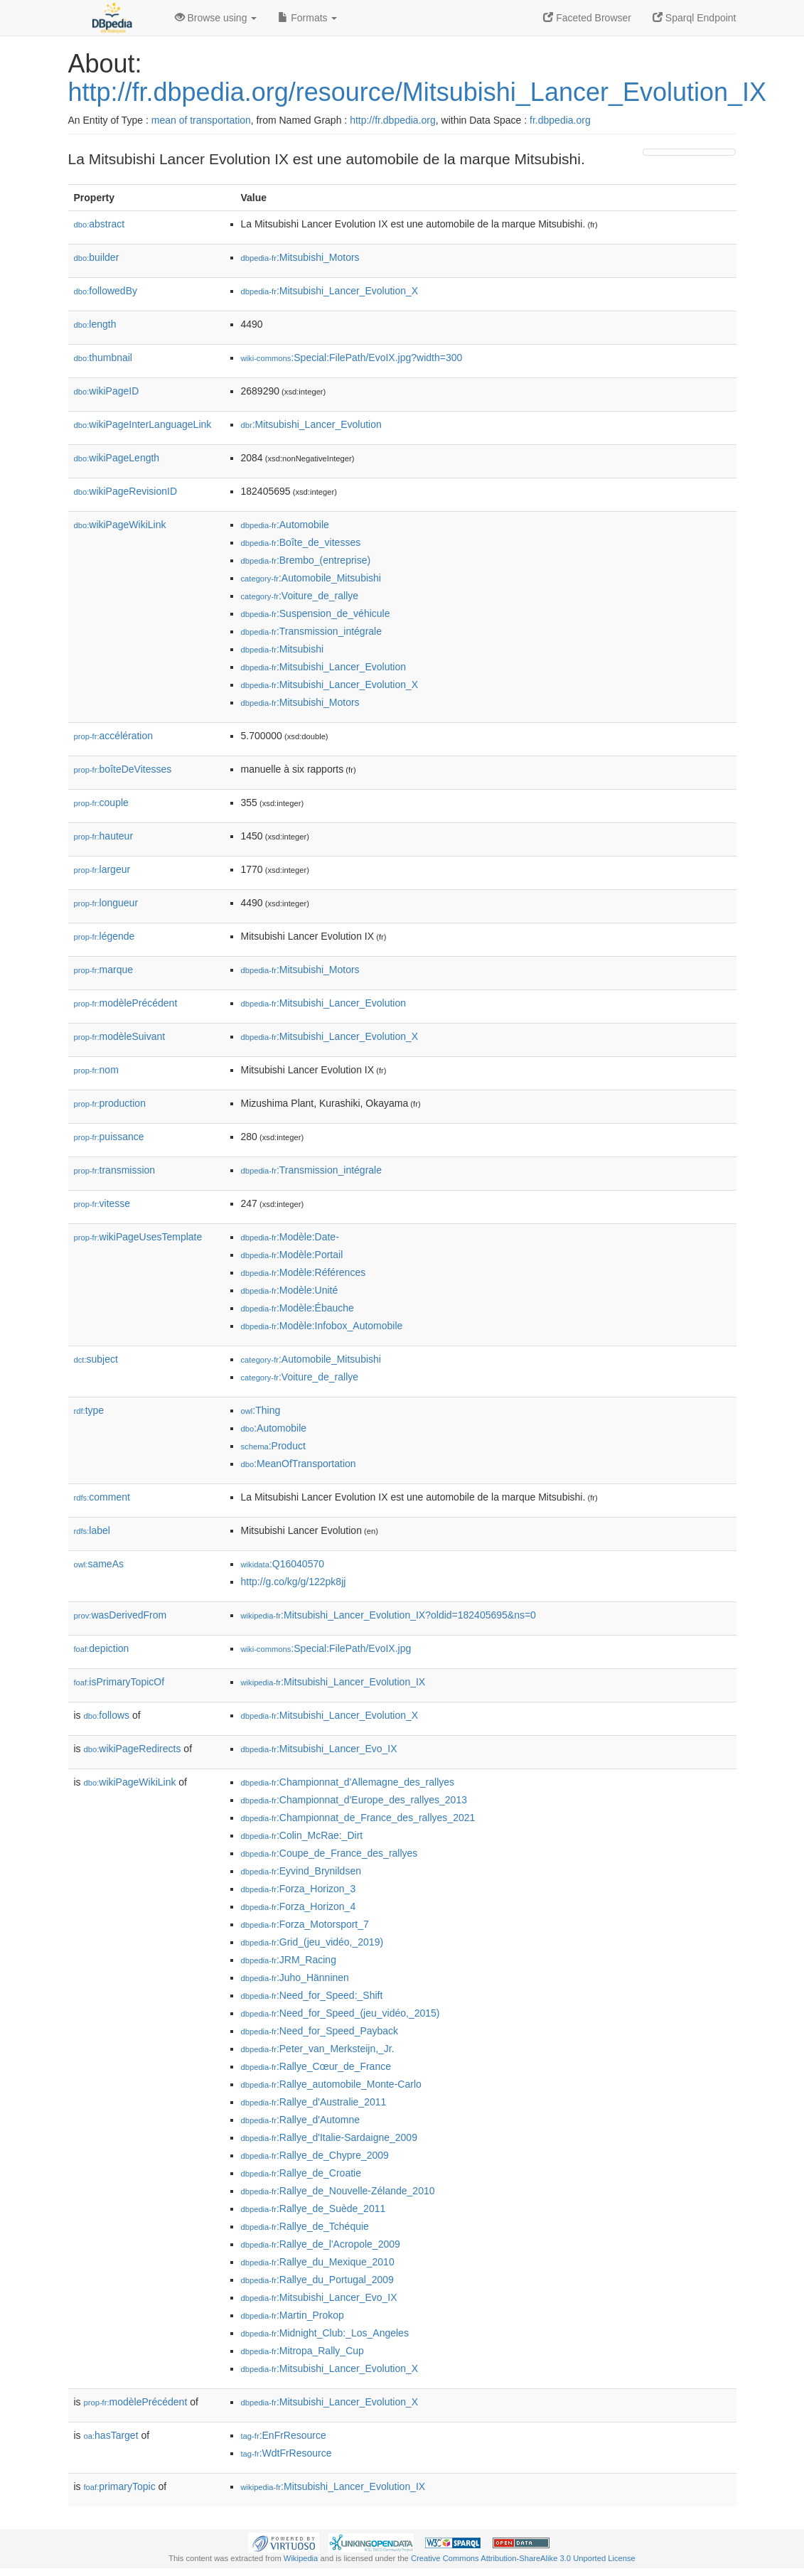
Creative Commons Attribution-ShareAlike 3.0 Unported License (523, 2558)
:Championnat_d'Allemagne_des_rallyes (348, 1782)
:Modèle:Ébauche (297, 1308)
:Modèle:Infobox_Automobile (322, 1325)
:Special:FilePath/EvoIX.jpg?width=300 (352, 357)
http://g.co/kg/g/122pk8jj (293, 1581)
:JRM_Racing (288, 1959)
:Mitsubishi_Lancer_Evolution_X (330, 290)
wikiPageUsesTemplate (138, 1237)
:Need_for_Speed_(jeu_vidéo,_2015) (340, 2013)
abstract (99, 224)
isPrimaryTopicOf (119, 1681)
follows (107, 1715)
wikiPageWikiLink (120, 524)
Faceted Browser (587, 17)
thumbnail (103, 357)
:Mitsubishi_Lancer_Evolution (311, 424)
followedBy (105, 290)
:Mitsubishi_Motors (300, 257)
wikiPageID (106, 391)
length (95, 324)
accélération (114, 735)
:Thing (261, 1410)
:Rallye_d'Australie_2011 (314, 2102)
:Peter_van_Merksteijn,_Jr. (318, 2048)
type (89, 1410)
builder (96, 257)
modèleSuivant (120, 1036)
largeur (102, 869)
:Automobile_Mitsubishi (311, 578)
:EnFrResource (283, 2435)
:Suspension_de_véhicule (315, 613)
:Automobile (285, 524)
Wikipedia (301, 2558)
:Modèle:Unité (289, 1290)
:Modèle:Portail (292, 1254)
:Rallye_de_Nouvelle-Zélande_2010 (338, 2190)
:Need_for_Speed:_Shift (312, 1995)
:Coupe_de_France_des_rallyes (329, 1853)
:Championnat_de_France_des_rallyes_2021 (358, 1817)
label (92, 1530)
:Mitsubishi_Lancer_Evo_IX (319, 1748)
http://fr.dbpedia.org (393, 120)
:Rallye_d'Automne (300, 2119)
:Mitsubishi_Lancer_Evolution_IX (333, 1681)
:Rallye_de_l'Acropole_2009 (320, 2244)
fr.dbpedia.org (560, 120)
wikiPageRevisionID (126, 491)
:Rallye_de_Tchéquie (305, 2226)
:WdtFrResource (286, 2453)
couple (101, 802)
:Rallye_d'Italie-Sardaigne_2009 (329, 2137)
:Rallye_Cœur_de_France (316, 2066)
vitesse (102, 1203)
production (110, 1103)
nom (96, 1069)
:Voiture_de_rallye (300, 595)
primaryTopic (120, 2486)
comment (102, 1497)
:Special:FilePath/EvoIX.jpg (326, 1648)
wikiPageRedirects (132, 1748)
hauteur (104, 836)
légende (104, 936)
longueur (106, 902)
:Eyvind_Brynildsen (301, 1871)
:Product (273, 1445)
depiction (101, 1648)
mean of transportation (201, 120)
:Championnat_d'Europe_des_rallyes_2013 (354, 1799)
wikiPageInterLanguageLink (143, 424)
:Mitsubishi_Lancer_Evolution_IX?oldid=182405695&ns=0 (388, 1615)
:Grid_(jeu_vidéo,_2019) (312, 1942)
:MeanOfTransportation (298, 1463)
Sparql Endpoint (694, 17)
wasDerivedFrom (120, 1615)
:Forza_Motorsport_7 (305, 1924)
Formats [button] (307, 17)
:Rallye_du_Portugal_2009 (317, 2279)
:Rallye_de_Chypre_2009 (315, 2155)
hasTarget (111, 2435)
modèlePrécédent (126, 1003)
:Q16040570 (283, 1563)
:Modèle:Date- (290, 1237)
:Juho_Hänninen (295, 1977)
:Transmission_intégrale (311, 631)
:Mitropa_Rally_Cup (302, 2350)
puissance (109, 1136)
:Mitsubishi (282, 649)
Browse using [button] (216, 17)
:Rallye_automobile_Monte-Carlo (331, 2084)
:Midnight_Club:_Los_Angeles (325, 2333)
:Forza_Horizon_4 (298, 1906)
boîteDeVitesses (123, 769)
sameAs (99, 1563)
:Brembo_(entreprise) (306, 560)
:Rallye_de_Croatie (301, 2173)
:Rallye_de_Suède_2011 (313, 2208)
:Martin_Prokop (292, 2315)
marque (104, 969)
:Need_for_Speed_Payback (320, 2030)
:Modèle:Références (303, 1272)
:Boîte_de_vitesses (301, 542)
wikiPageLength (117, 457)
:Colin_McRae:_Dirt (302, 1835)
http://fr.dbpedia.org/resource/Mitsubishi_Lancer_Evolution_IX (417, 92)
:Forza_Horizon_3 (298, 1888)
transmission (115, 1170)
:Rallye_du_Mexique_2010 (318, 2262)
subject (96, 1359)
